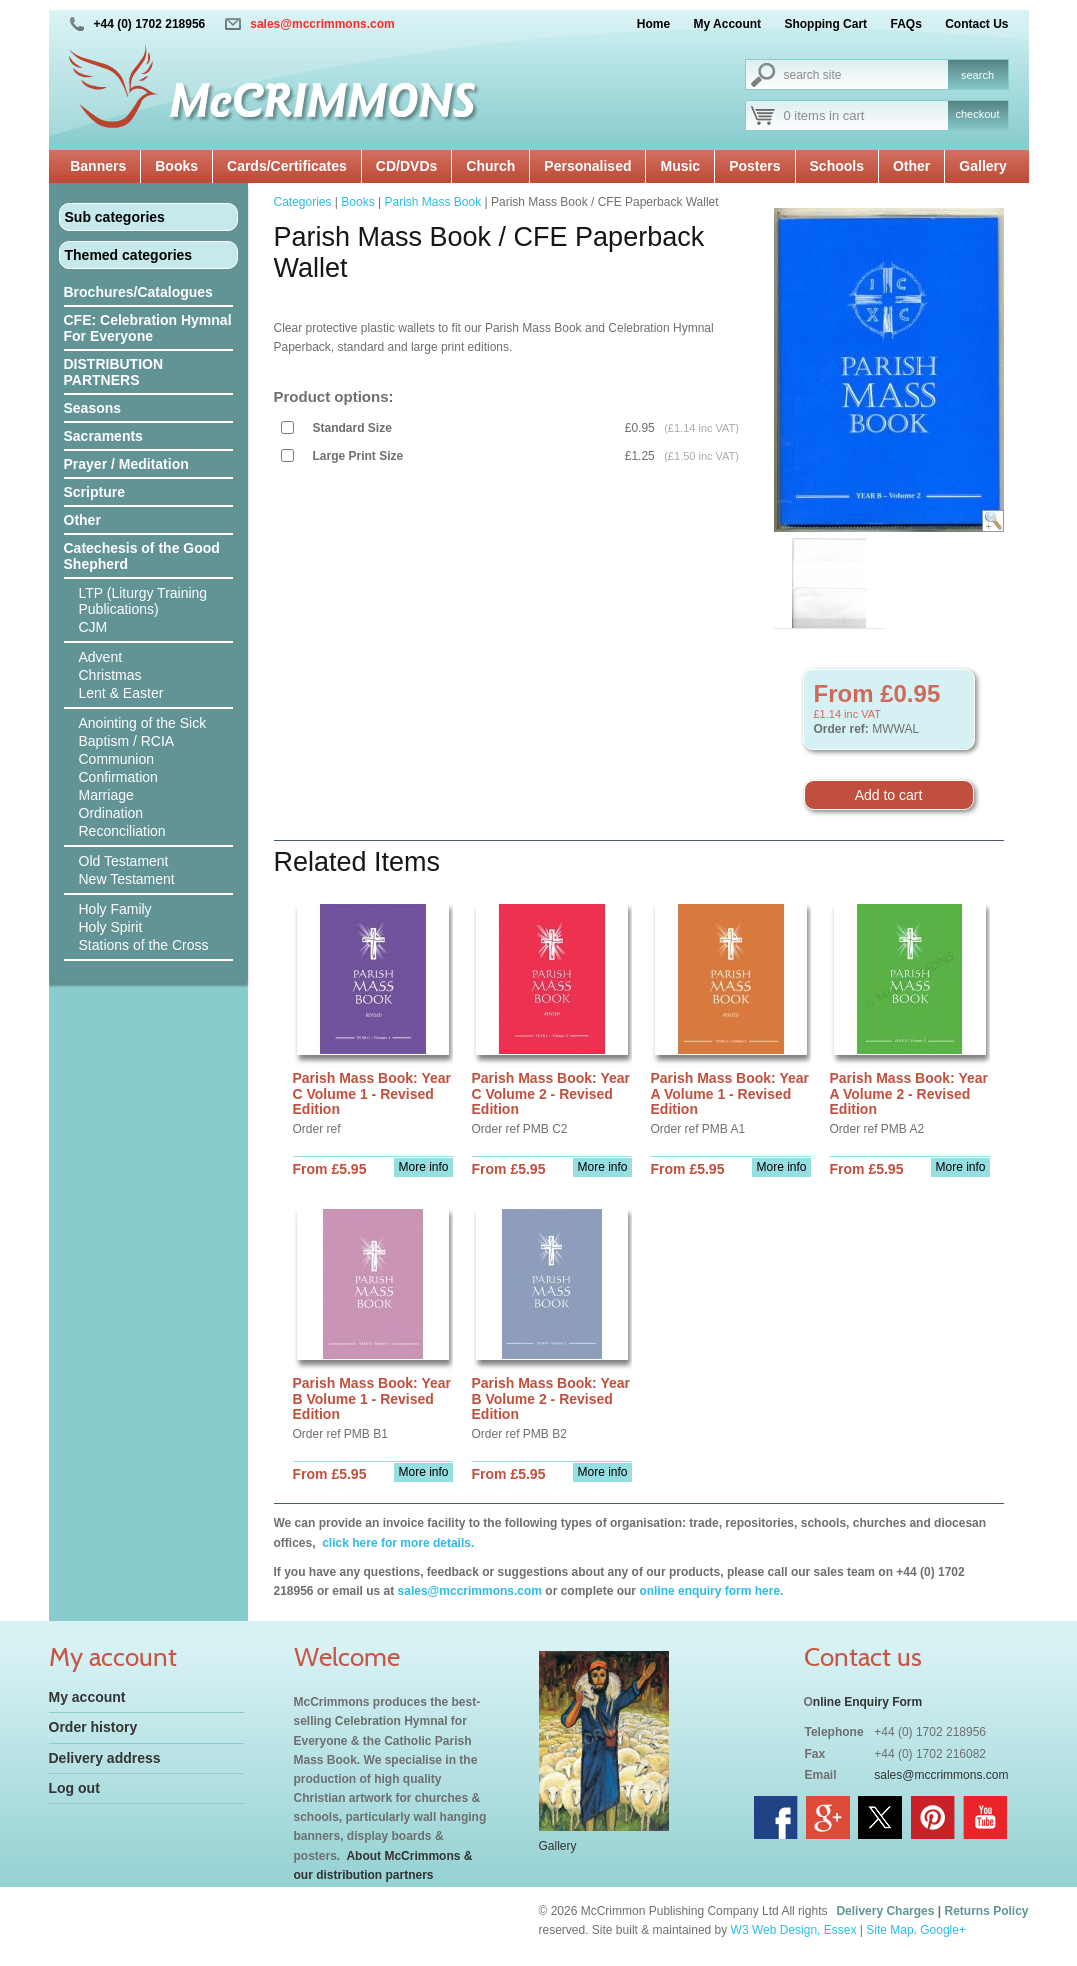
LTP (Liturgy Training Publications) (143, 601)
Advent (101, 657)
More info (423, 1167)
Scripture (94, 492)
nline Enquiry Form (867, 1702)
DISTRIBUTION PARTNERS (114, 372)
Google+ (943, 1930)
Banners (98, 166)
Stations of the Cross (144, 945)
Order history (93, 1727)
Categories (303, 202)
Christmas (110, 675)
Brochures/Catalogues (138, 292)
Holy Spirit (111, 927)
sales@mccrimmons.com (322, 24)
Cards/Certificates (287, 166)
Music (680, 166)
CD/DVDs (406, 166)
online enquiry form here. (711, 1591)
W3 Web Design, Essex (794, 1930)
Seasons (93, 408)
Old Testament (124, 861)
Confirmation (118, 777)
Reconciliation (122, 831)
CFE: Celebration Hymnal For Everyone (148, 328)
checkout (977, 114)
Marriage (106, 795)
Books (176, 166)
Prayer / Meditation (126, 464)
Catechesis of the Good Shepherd (142, 556)
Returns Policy (986, 1911)
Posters (754, 166)
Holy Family (115, 909)
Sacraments (103, 436)
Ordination (111, 813)
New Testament (127, 879)
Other (911, 166)
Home (653, 24)
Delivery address (105, 1758)
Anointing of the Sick (143, 723)
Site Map (889, 1930)
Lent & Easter (121, 693)
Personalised (587, 166)
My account (87, 1697)
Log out (74, 1788)
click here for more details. (396, 1543)
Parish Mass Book (432, 202)
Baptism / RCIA (127, 741)
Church (490, 166)
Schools (837, 166)
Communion (116, 759)
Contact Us (976, 24)
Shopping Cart (825, 24)
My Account (728, 24)
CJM (93, 627)
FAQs (905, 24)
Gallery (982, 166)
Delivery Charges (885, 1911)
